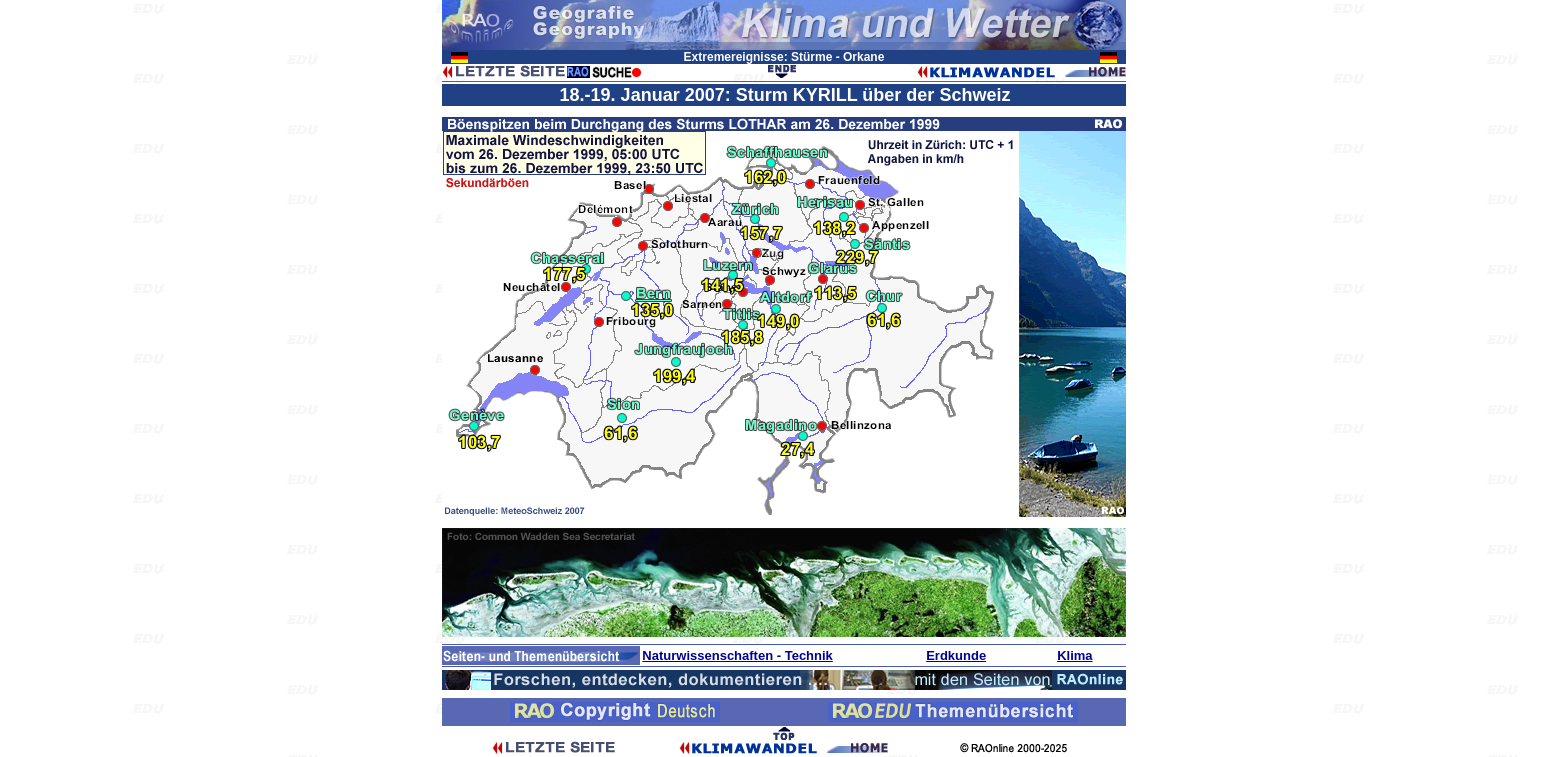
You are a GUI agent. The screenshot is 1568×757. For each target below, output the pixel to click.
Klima (1074, 655)
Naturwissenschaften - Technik (737, 655)
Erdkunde (956, 655)
